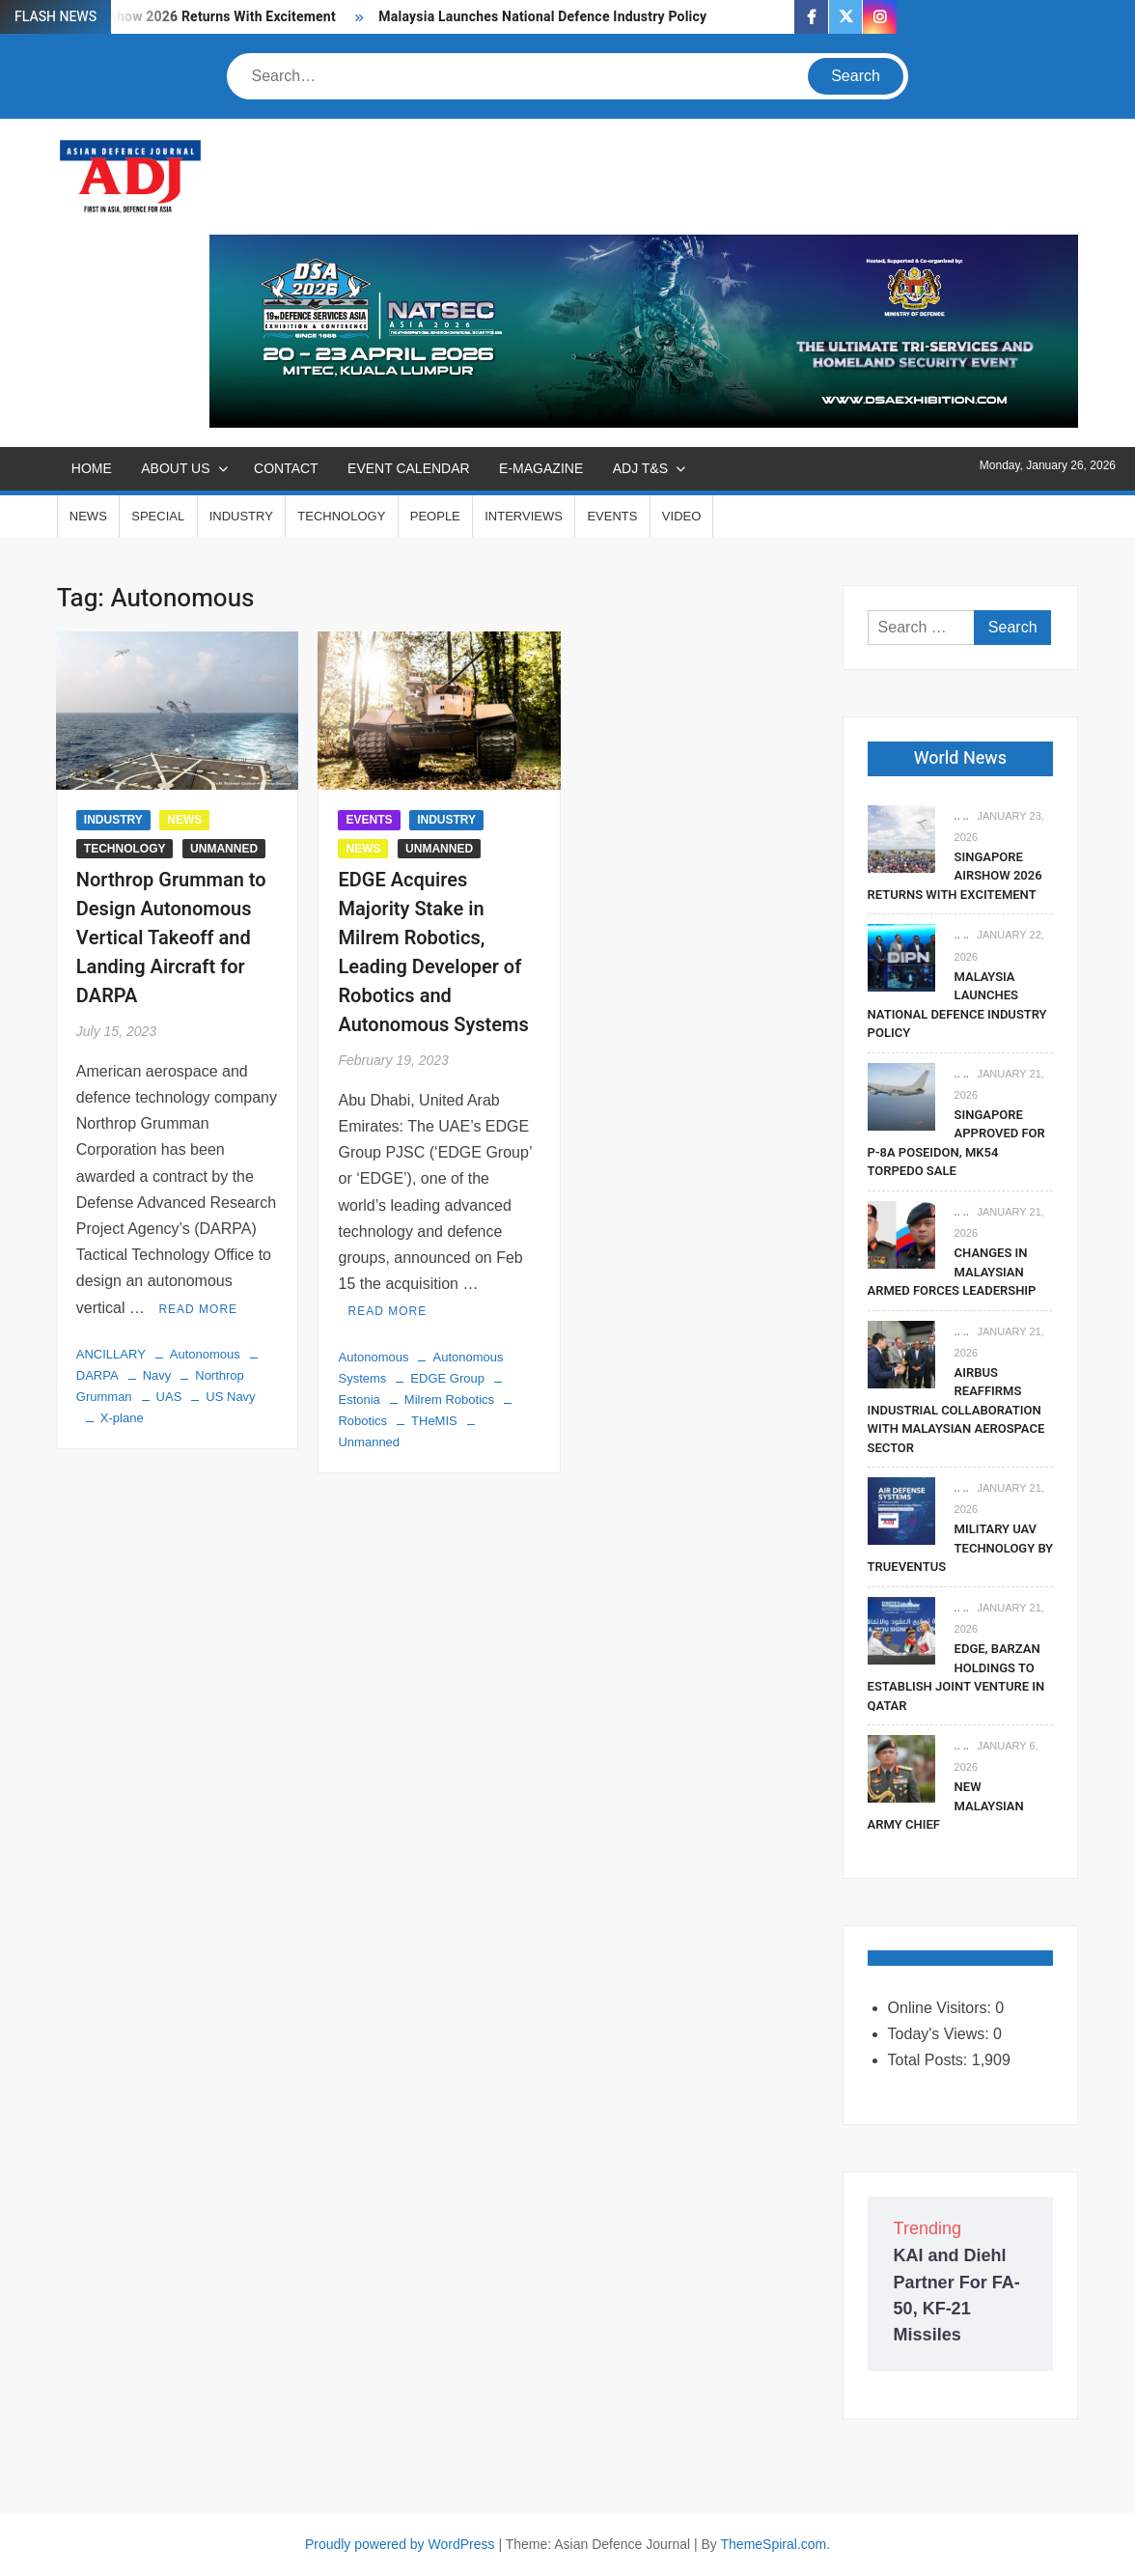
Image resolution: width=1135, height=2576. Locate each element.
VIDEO (681, 516)
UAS (169, 1396)
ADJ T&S (640, 468)
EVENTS (612, 516)
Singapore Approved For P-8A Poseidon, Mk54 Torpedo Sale (956, 1143)
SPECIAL (157, 516)
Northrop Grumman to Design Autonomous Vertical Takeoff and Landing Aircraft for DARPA (171, 938)
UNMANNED (224, 848)
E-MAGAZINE (541, 468)
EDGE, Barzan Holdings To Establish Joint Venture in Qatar (956, 1677)
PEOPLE (435, 516)
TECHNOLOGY (341, 516)
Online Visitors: (942, 2008)
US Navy (230, 1396)
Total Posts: (930, 2060)
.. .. (962, 816)
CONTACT (286, 468)
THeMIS (434, 1421)
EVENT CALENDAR (408, 468)
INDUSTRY (241, 516)
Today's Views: (940, 2034)
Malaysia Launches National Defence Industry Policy (542, 17)
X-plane (122, 1418)
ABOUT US (175, 468)
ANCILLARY (111, 1354)
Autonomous (205, 1354)
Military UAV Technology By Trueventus (960, 1548)
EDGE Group (447, 1378)
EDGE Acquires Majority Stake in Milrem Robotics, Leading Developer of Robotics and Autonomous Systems (433, 952)
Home (91, 468)
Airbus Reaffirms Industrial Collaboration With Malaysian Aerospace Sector (956, 1410)
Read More (197, 1309)
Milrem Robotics (449, 1399)
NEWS (88, 516)
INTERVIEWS (523, 516)
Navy (157, 1375)
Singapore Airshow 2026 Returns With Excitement (955, 876)
